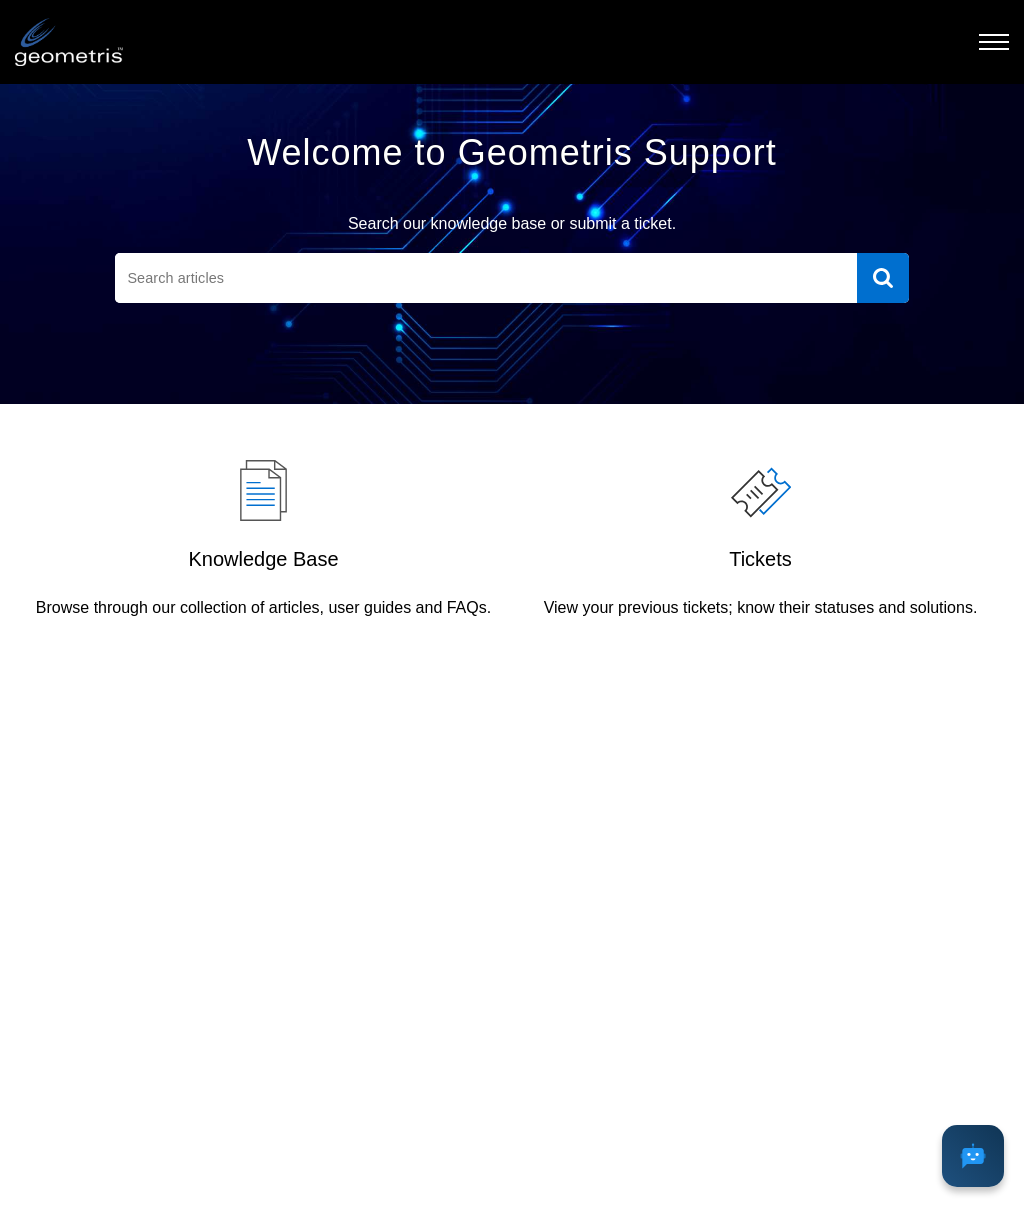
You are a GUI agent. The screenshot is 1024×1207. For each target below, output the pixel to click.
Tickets (760, 559)
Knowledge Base (263, 559)
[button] (994, 42)
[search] (485, 278)
